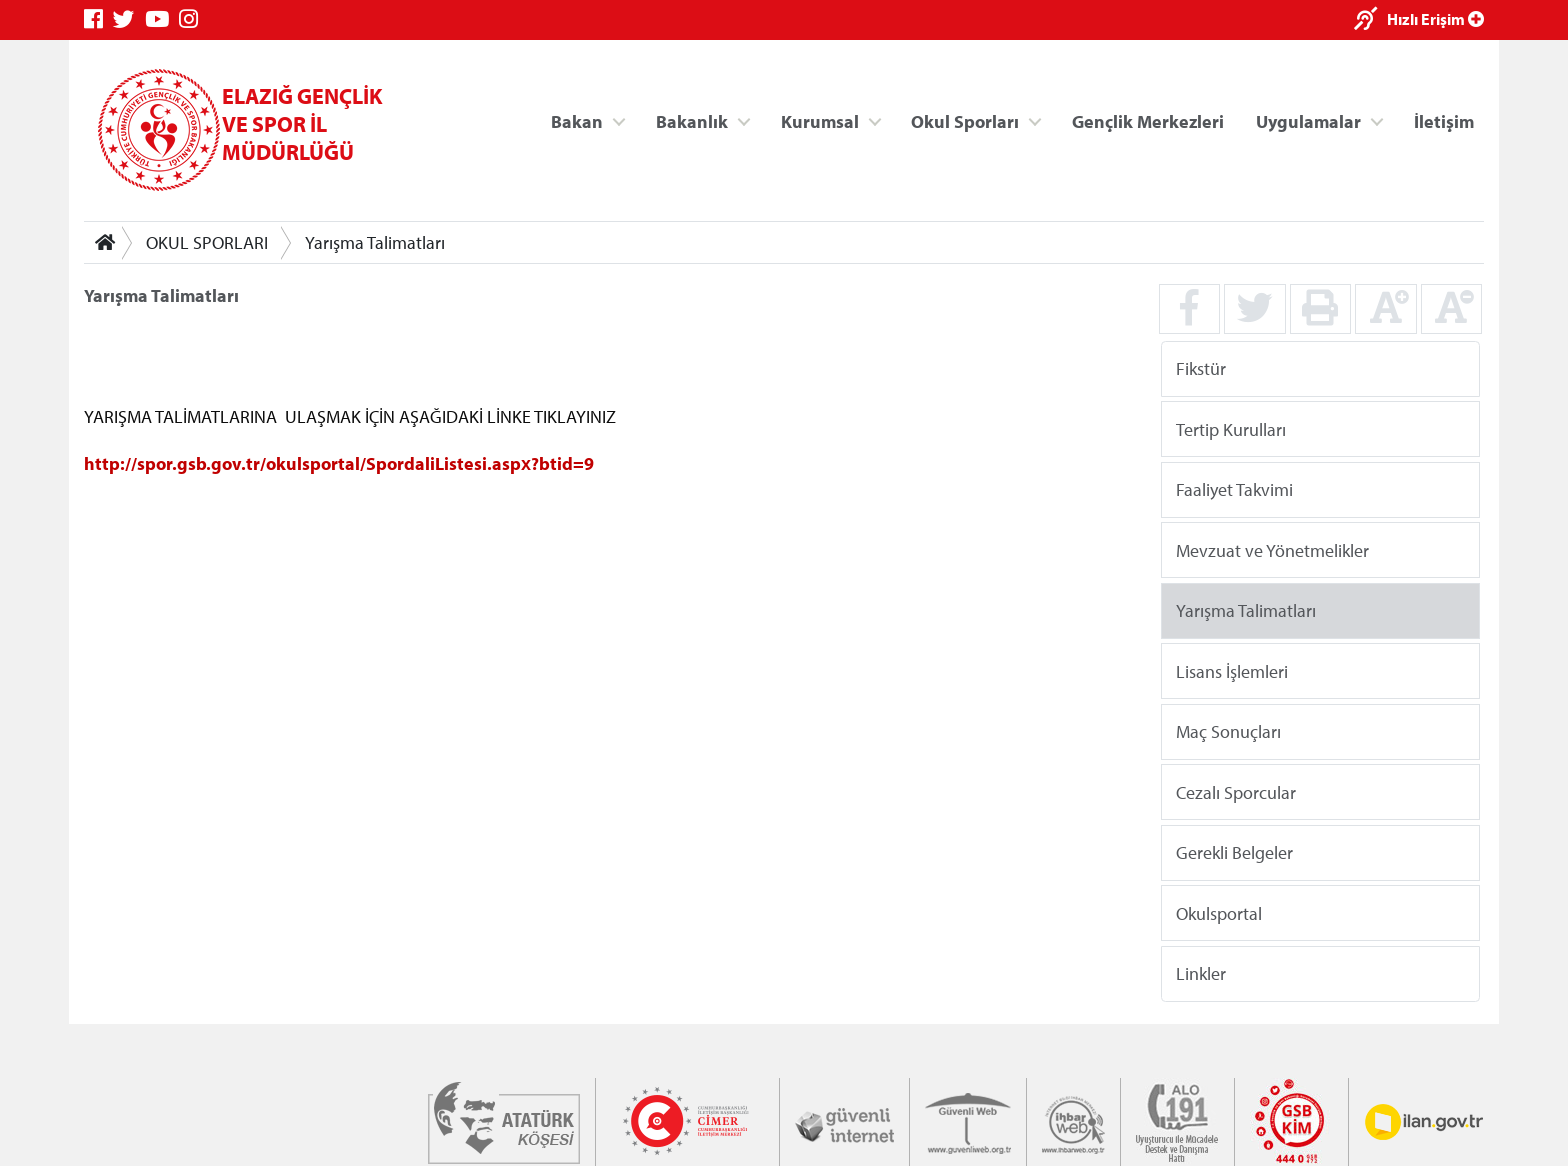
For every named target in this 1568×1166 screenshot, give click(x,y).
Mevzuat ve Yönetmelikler (1272, 549)
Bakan (577, 120)
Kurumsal (820, 120)
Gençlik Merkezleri (1148, 120)
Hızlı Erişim (1435, 19)
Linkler (1201, 973)
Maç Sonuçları (1228, 731)
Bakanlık (692, 120)
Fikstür (1201, 368)
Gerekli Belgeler (1234, 852)
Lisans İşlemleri (1232, 670)
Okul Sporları (965, 120)
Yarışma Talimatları (375, 242)
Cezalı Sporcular (1236, 791)
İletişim (1444, 120)
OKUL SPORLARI (207, 242)
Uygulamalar (1308, 120)
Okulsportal (1219, 912)
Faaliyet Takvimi (1234, 489)
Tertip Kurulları (1231, 428)
